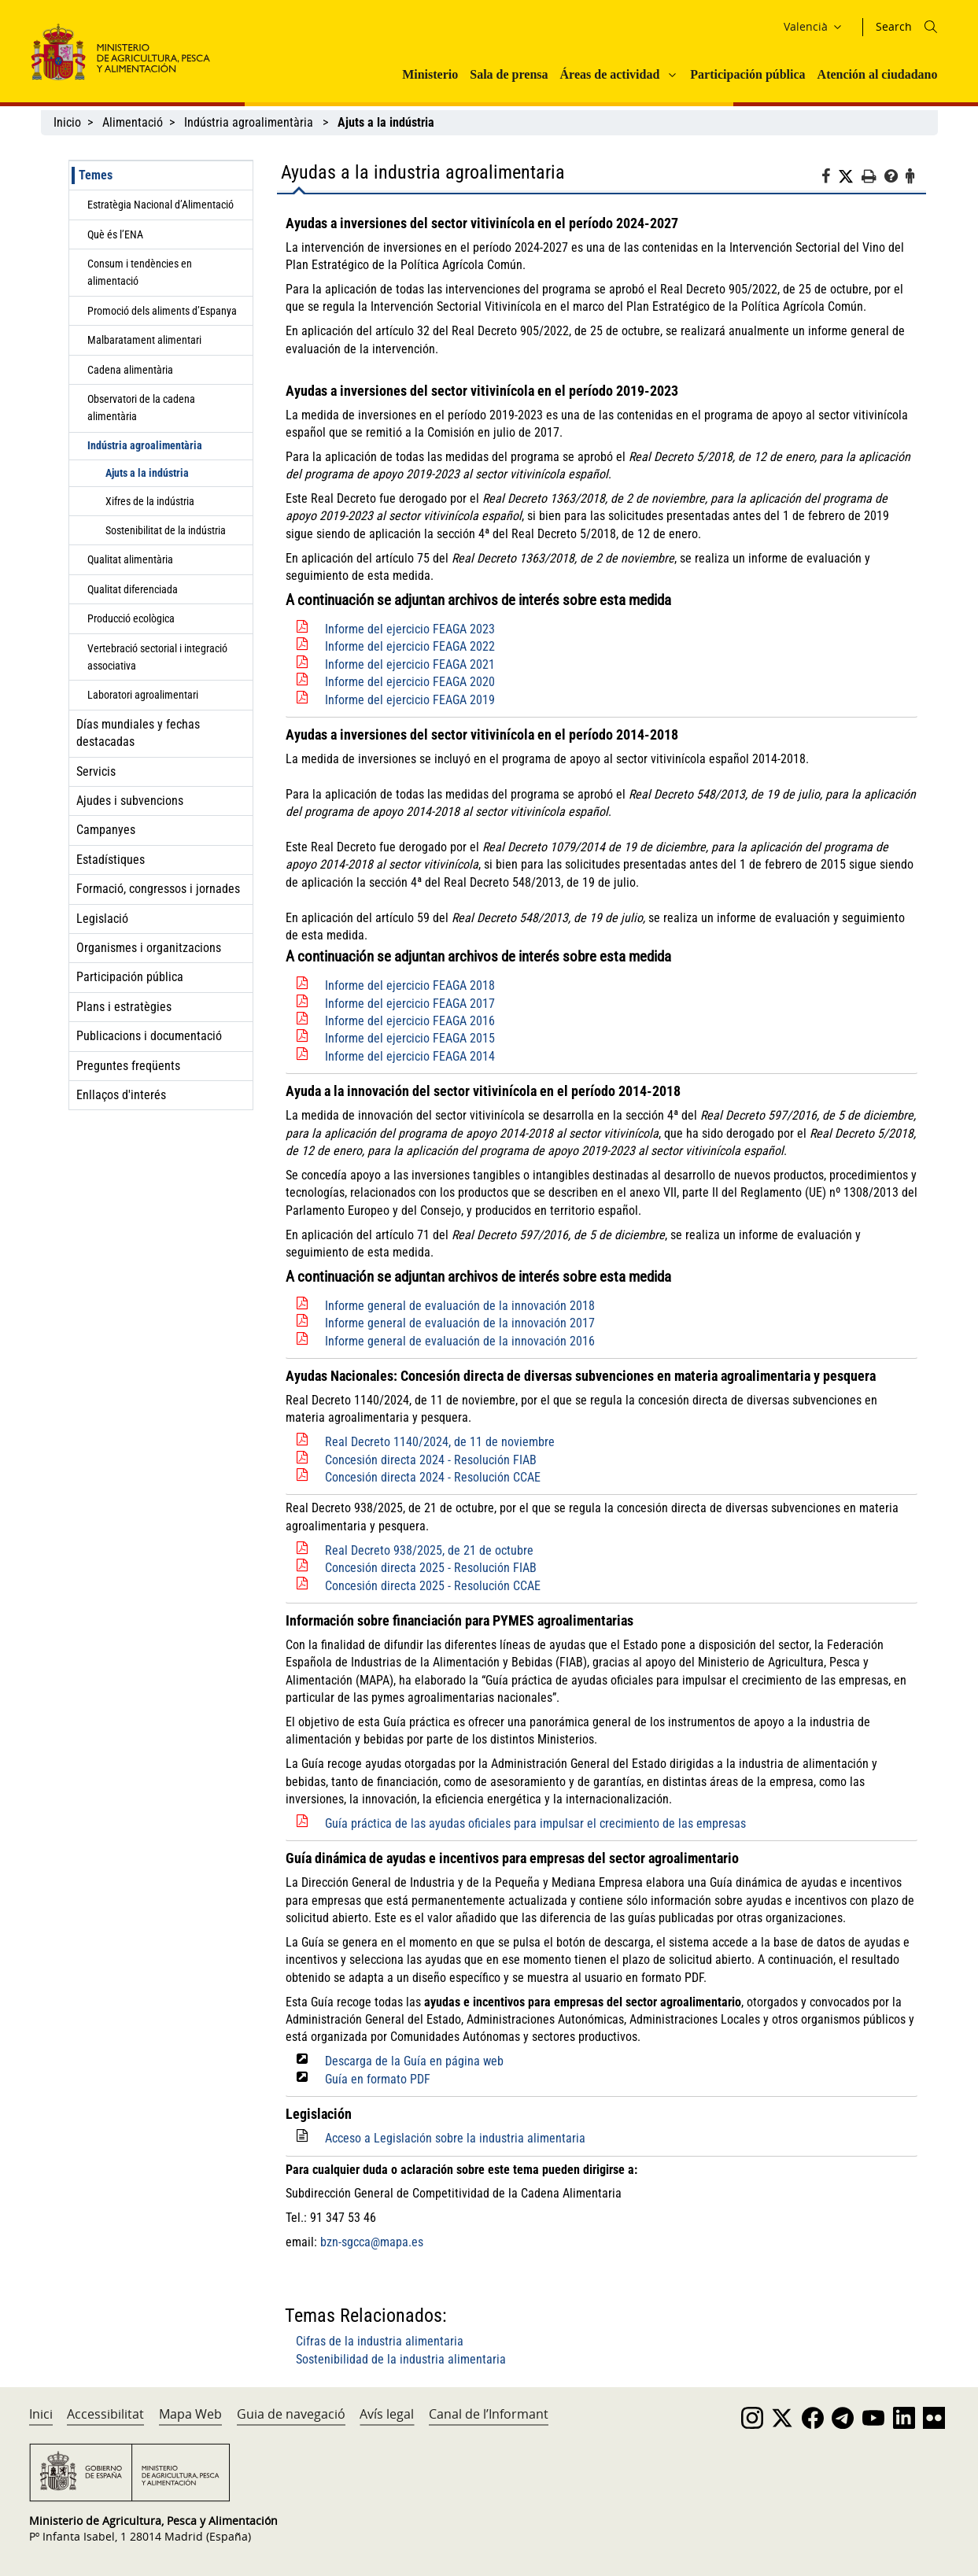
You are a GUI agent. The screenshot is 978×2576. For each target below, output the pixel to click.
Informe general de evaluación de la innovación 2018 (460, 1305)
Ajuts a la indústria (147, 473)
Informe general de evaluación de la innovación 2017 (460, 1323)
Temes (96, 175)
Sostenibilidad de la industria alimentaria (401, 2359)
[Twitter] (850, 177)
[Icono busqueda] (930, 26)
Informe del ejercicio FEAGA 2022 (410, 646)
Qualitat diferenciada (132, 589)
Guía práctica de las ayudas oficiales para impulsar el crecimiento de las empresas (535, 1823)
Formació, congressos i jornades (158, 888)
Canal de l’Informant (488, 2414)
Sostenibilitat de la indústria (165, 530)
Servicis (96, 771)
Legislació (102, 918)
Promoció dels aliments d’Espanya (162, 310)
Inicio (67, 122)
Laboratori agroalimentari (142, 694)
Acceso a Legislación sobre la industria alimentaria (455, 2138)
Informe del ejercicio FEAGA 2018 (410, 985)
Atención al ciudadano (877, 74)
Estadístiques (110, 859)
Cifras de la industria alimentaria (379, 2341)
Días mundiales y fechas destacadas (138, 733)
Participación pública (747, 74)
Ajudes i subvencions (129, 800)
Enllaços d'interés (121, 1094)
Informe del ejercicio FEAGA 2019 (410, 699)
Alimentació (132, 122)
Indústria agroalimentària (250, 122)
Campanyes (105, 829)
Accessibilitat (105, 2414)
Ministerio (430, 74)
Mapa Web (190, 2414)
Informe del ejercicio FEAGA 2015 (410, 1038)
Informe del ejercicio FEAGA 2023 (410, 629)
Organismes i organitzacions (148, 947)
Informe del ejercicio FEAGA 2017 (410, 1003)
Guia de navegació (291, 2414)
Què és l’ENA (115, 234)
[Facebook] (829, 178)
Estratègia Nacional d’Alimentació (160, 204)
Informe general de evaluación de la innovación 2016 (460, 1341)
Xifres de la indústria (149, 501)
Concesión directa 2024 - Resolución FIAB (431, 1459)
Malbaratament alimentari (144, 340)
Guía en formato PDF (377, 2079)
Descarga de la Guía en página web (414, 2061)
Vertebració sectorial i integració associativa (157, 657)
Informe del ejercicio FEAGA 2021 (410, 664)
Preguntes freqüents (128, 1065)
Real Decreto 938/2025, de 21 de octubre (429, 1550)
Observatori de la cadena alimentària (141, 408)
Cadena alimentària (130, 370)
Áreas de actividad (610, 74)
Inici (41, 2414)
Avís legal (387, 2414)
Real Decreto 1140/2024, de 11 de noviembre (440, 1441)
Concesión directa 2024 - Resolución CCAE (433, 1477)
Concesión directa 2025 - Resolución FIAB (431, 1567)
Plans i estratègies (124, 1006)
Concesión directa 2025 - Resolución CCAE (433, 1585)
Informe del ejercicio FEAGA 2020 (410, 681)
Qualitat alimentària (130, 559)
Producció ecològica (131, 618)
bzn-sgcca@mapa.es (371, 2242)
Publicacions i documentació (149, 1035)
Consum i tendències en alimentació (139, 272)
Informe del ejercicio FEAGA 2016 (410, 1020)
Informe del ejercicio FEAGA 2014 (410, 1056)
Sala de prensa (509, 74)
